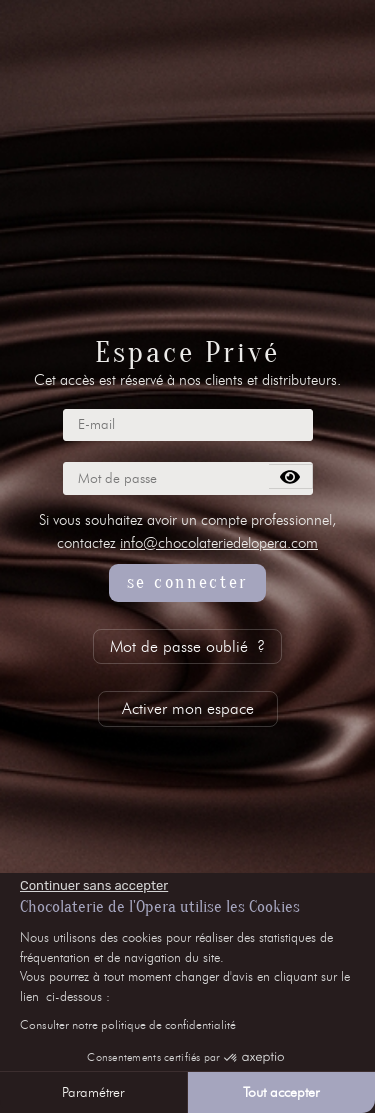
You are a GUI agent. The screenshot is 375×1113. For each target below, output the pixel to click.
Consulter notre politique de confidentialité (128, 1024)
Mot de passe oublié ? (187, 646)
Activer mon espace (188, 708)
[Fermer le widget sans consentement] (94, 886)
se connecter (187, 582)
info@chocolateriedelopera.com (219, 543)
